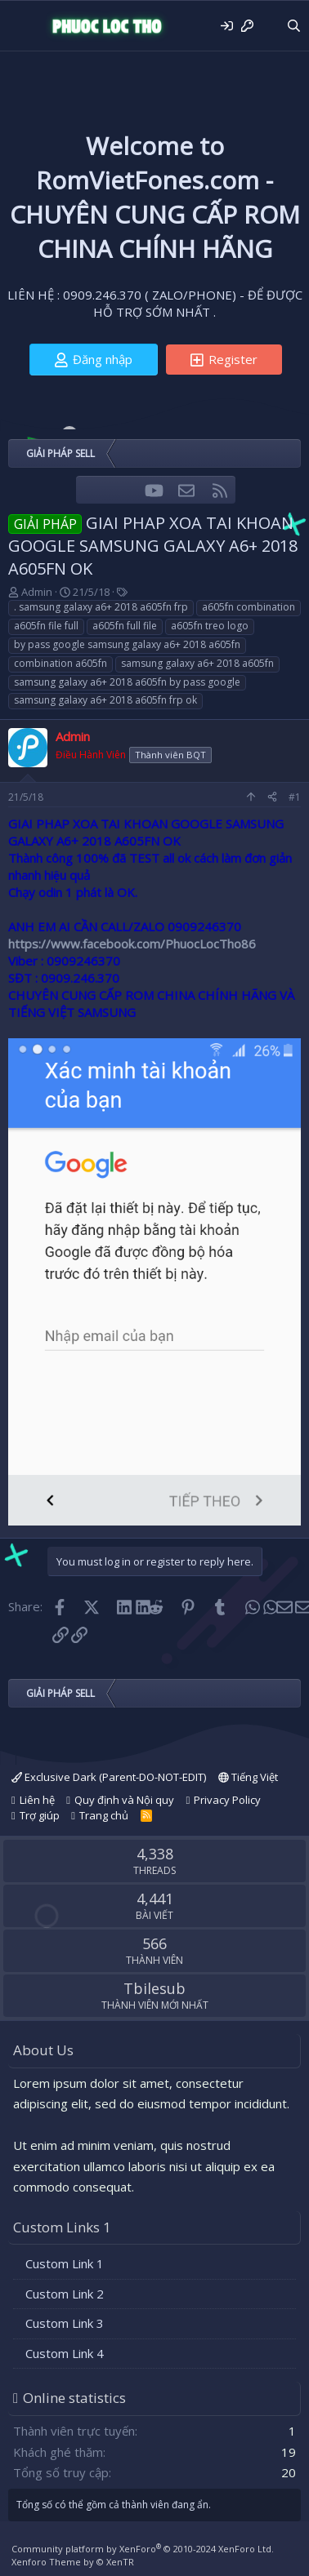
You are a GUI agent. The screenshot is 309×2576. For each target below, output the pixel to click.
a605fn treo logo (210, 626)
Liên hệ (37, 1799)
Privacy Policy (227, 1799)
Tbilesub (154, 1988)
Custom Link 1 (64, 2263)
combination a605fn (60, 663)
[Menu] (22, 26)
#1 (295, 797)
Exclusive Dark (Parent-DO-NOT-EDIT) (108, 1777)
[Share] (272, 797)
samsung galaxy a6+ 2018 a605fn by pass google (127, 682)
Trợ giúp (40, 1815)
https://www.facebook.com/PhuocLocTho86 (132, 943)
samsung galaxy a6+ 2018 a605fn (197, 663)
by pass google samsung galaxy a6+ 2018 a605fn (127, 644)
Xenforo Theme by (72, 2562)
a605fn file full (46, 626)
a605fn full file (124, 626)
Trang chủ (103, 1815)
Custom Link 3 (64, 2323)
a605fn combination (248, 607)
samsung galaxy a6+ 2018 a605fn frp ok (105, 700)
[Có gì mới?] (269, 26)
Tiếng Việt (248, 1777)
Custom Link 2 (64, 2293)
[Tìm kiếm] (294, 26)
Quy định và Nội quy (124, 1799)
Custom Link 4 (64, 2353)
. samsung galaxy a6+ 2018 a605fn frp (101, 607)
